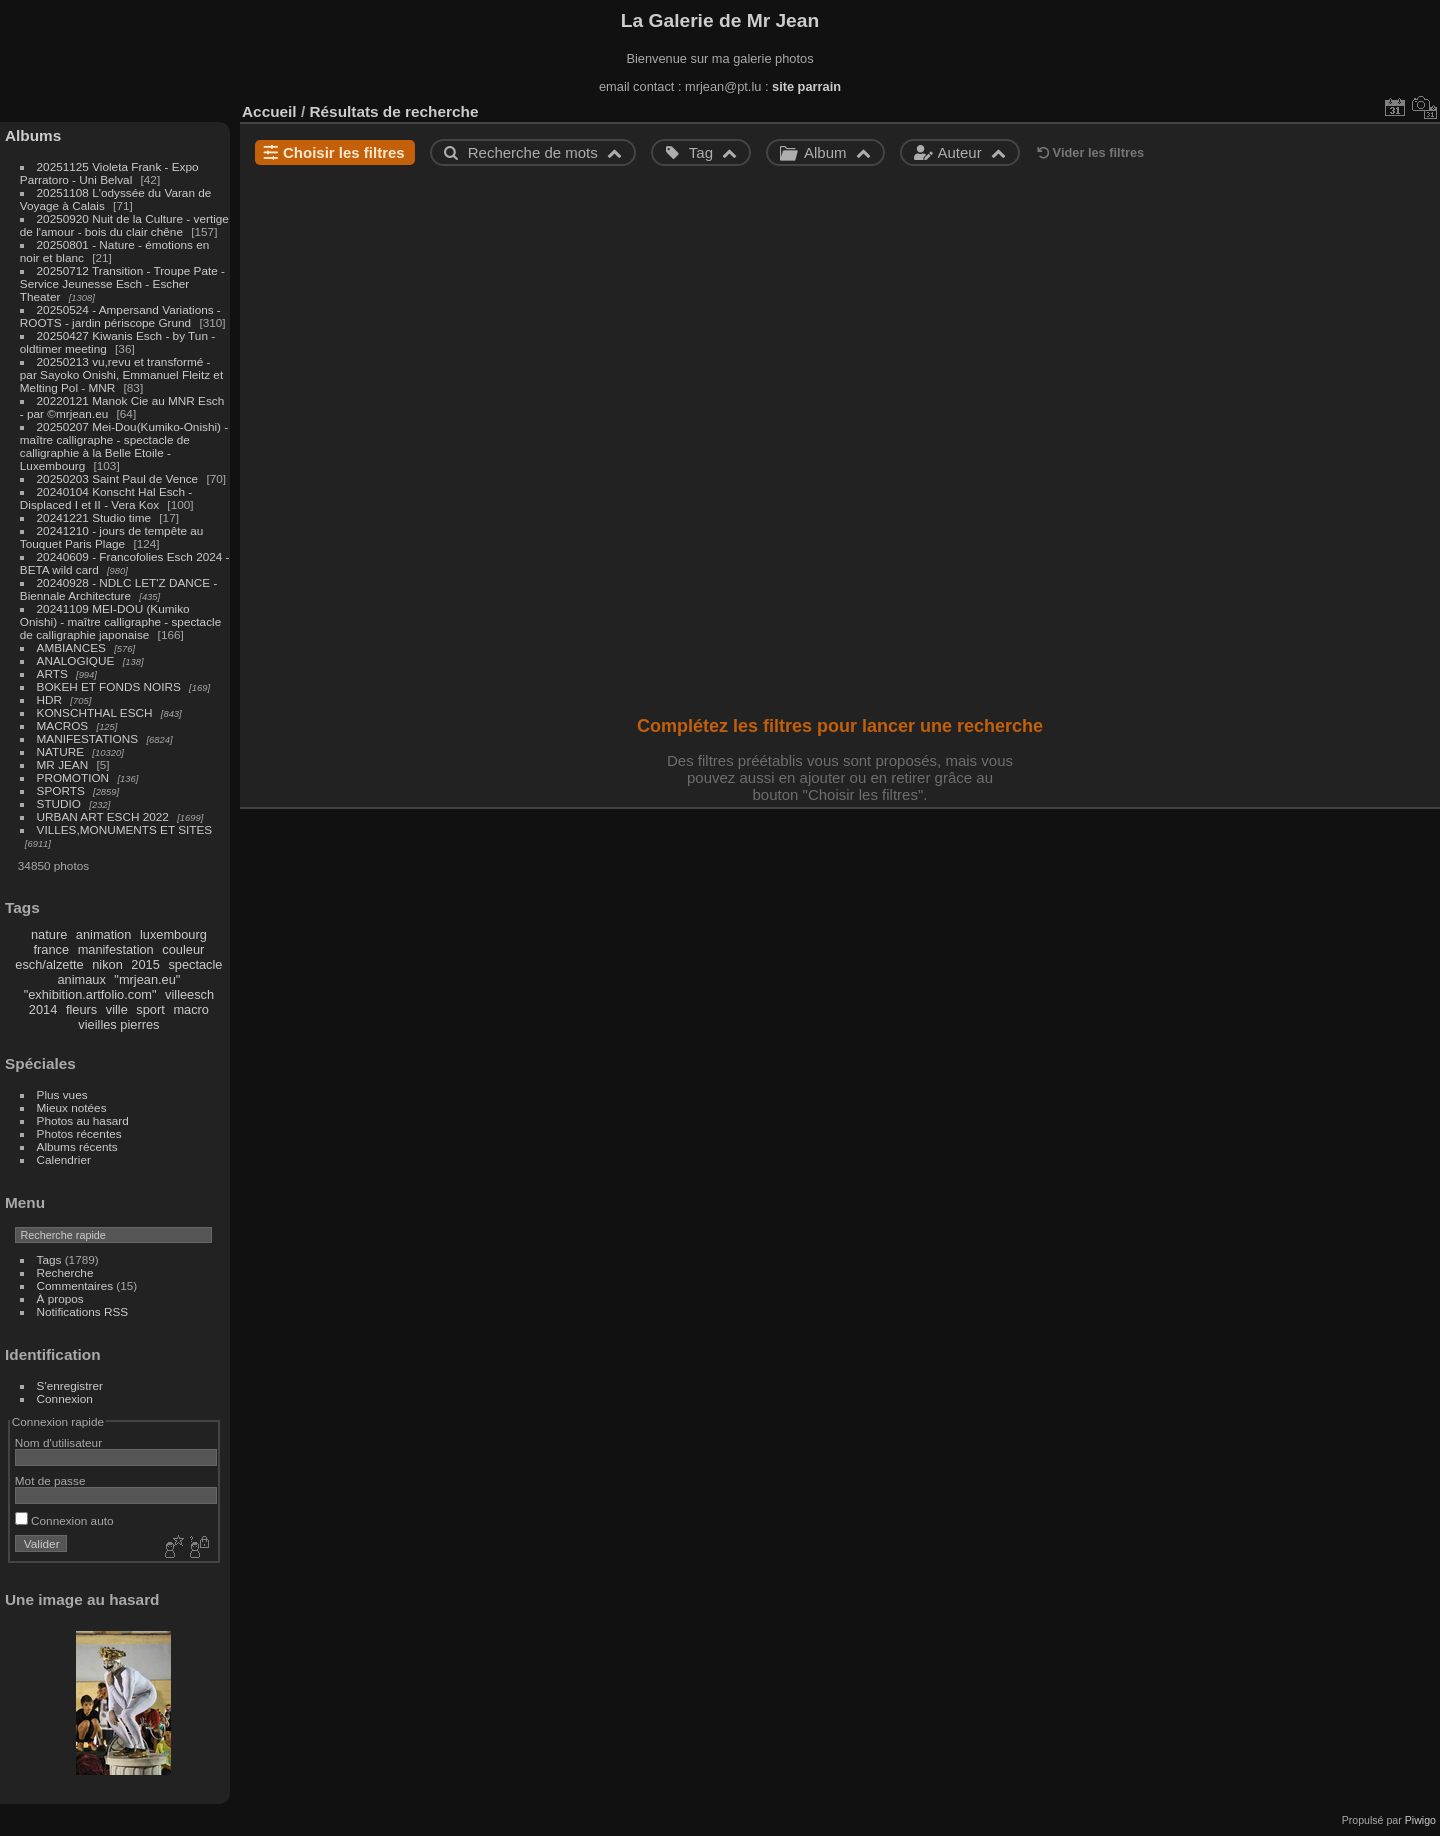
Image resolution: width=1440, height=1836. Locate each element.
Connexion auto (64, 1520)
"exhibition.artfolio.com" (90, 994)
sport (150, 1009)
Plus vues (62, 1094)
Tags (49, 1259)
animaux (81, 979)
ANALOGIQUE (76, 660)
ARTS (52, 673)
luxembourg (173, 934)
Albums (33, 135)
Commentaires (75, 1285)
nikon (107, 964)
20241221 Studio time (96, 517)
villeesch (189, 994)
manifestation (116, 949)
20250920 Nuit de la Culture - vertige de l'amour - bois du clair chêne (124, 225)
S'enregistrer (70, 1385)
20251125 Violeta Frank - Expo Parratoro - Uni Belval (109, 173)
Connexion (65, 1398)
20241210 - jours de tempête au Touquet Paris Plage (112, 537)
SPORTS (61, 790)
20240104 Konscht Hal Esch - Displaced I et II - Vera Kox (106, 498)
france (51, 949)
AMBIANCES (71, 647)
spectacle (195, 964)
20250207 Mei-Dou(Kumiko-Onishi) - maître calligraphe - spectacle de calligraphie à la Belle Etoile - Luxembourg (124, 446)
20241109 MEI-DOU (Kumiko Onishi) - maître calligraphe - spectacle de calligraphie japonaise (120, 621)
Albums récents (77, 1146)
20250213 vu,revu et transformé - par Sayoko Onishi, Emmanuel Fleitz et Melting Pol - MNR (121, 374)
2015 (145, 964)
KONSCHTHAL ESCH (95, 712)
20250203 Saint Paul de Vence (118, 478)
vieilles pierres (118, 1024)
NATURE (61, 751)
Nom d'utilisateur (58, 1442)
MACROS (63, 725)
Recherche (65, 1272)
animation (104, 934)
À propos (60, 1298)
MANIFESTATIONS (88, 738)
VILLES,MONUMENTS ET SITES (125, 829)
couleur (183, 949)
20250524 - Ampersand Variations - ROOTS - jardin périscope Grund (120, 316)
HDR (50, 699)
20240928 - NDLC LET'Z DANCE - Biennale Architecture (119, 589)
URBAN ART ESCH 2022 (103, 816)
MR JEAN (63, 764)
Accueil (269, 111)
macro (191, 1009)
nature (49, 934)
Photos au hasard (83, 1120)
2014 (43, 1009)
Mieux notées (72, 1107)
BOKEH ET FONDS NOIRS (109, 686)
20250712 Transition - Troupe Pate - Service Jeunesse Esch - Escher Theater (122, 283)
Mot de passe (50, 1480)
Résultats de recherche (393, 111)
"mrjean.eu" (147, 979)
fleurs (81, 1009)
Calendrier (64, 1159)
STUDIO (59, 803)
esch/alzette (49, 964)
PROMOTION (73, 777)
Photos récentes (79, 1133)
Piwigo (1420, 1820)
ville (117, 1009)
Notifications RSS (83, 1311)
